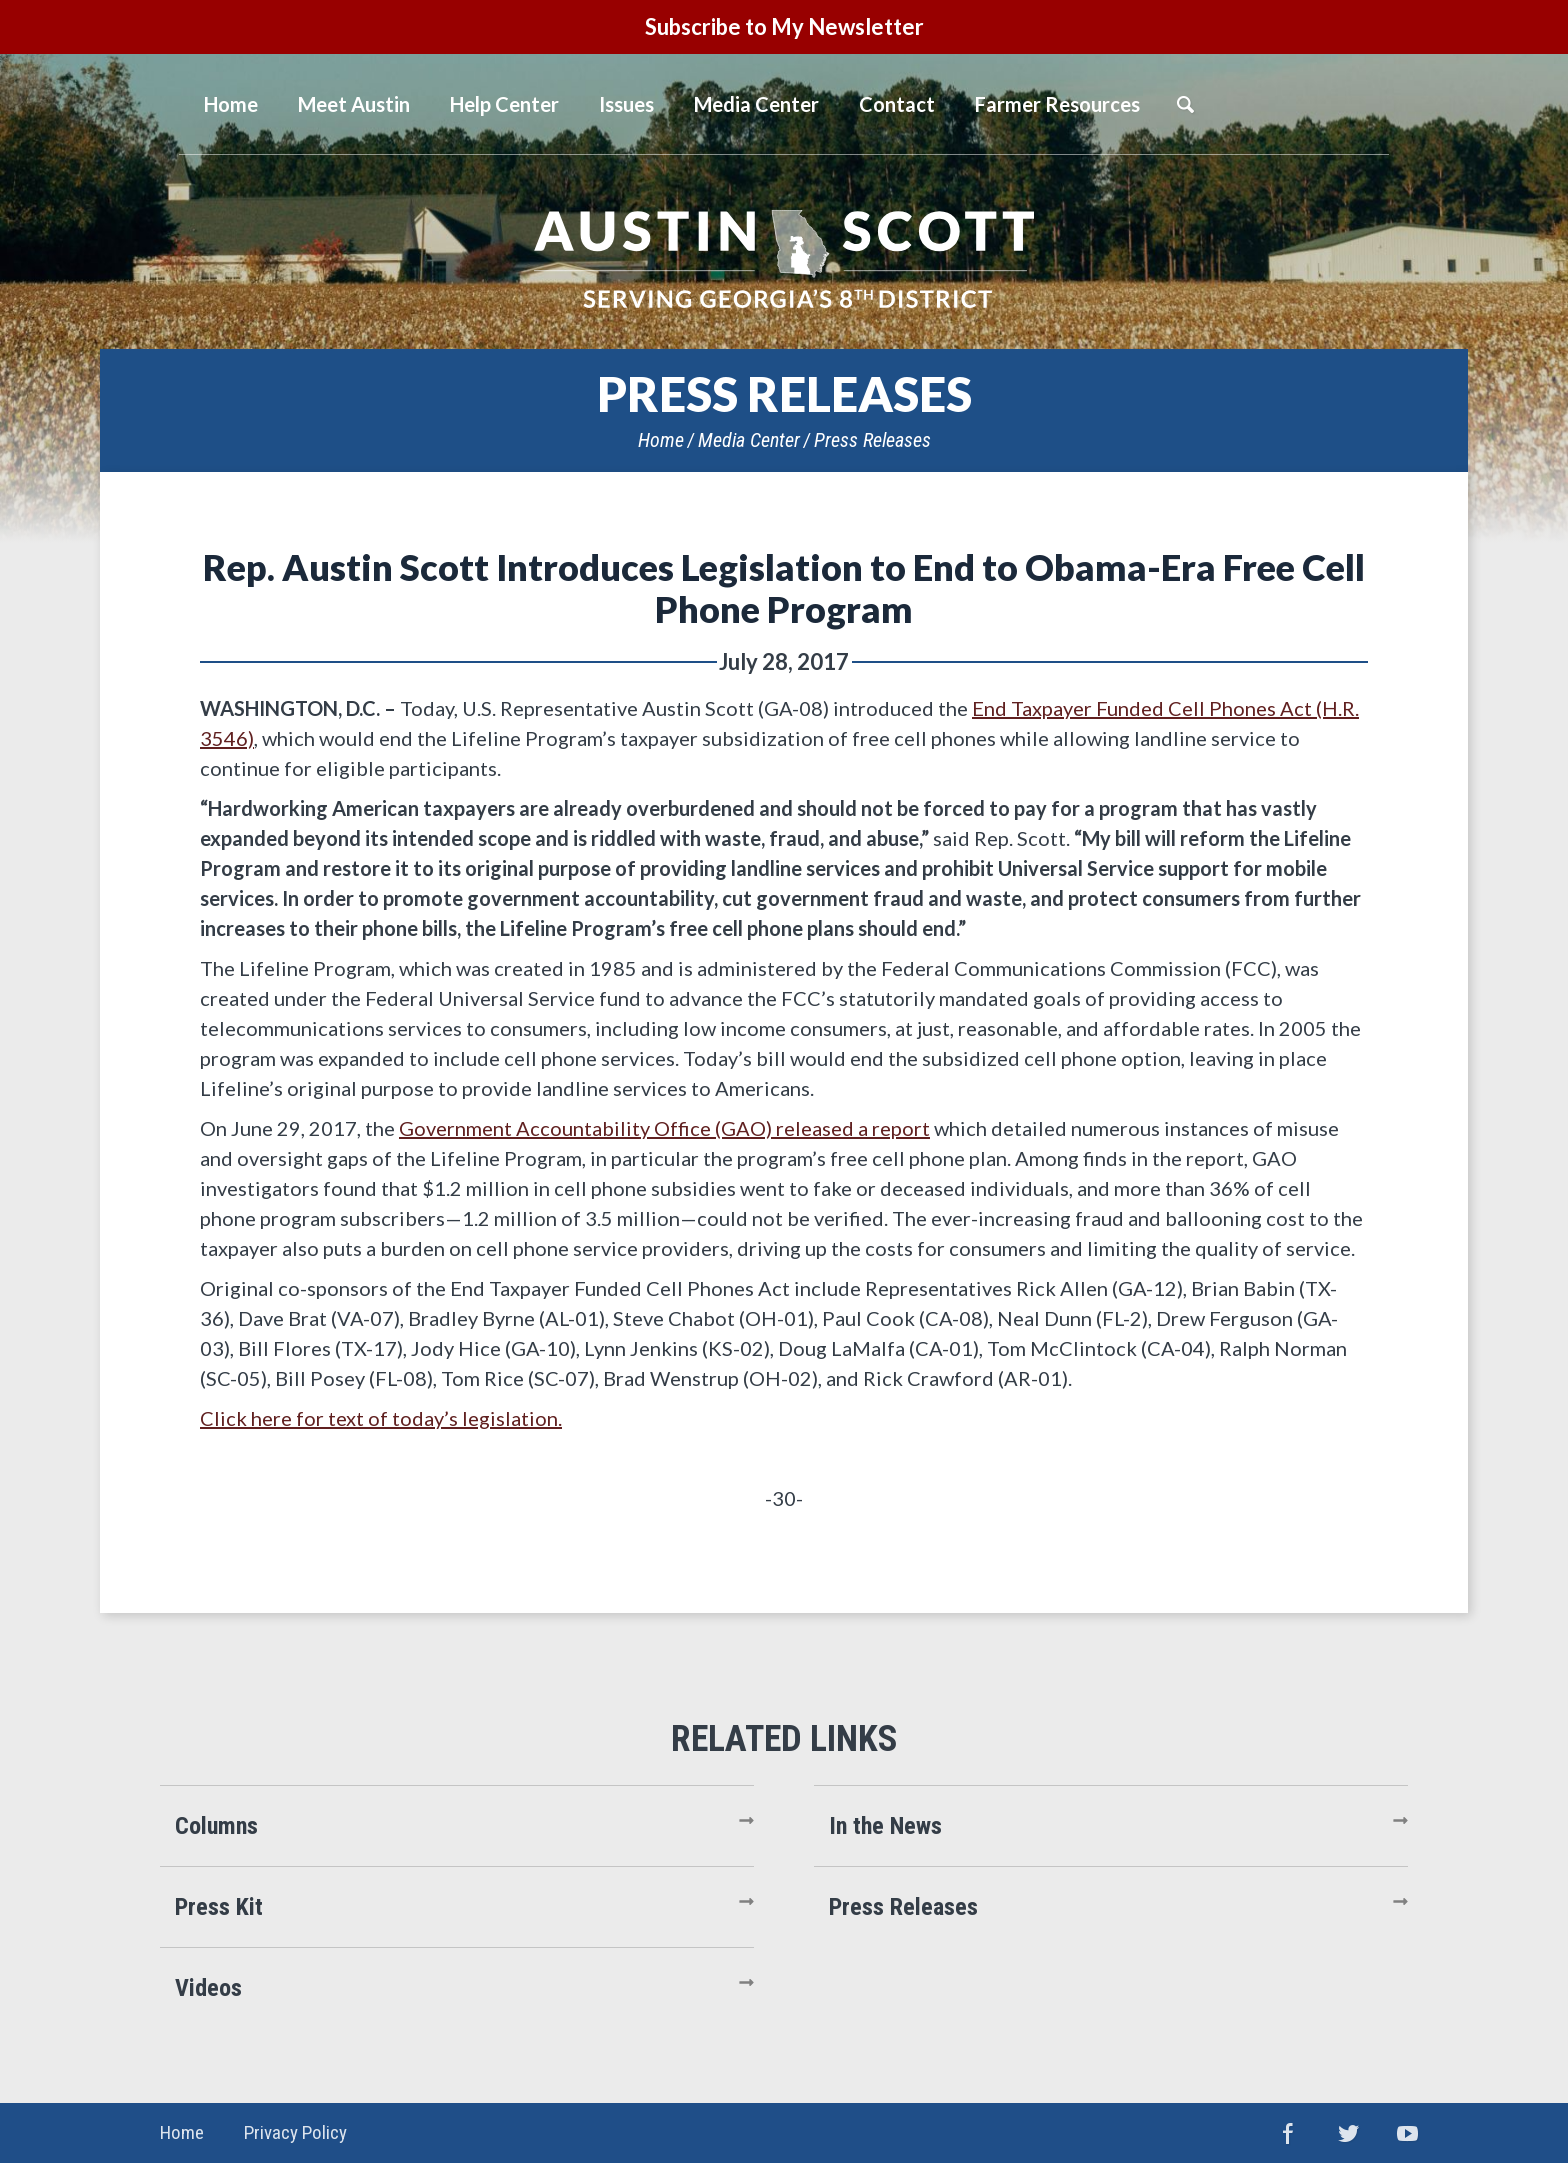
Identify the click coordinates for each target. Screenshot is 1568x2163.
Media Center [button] (756, 104)
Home (661, 440)
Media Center (749, 440)
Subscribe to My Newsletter (784, 26)
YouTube (1408, 2133)
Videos (208, 1988)
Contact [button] (897, 104)
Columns (216, 1826)
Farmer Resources (1057, 104)
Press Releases (872, 440)
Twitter (1348, 2133)
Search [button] (1185, 104)
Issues (626, 104)
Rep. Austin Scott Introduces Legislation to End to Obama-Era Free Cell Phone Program (784, 588)
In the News (885, 1826)
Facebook (1288, 2133)
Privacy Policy (295, 2132)
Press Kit (219, 1907)
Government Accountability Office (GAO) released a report (664, 1128)
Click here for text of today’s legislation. (381, 1418)
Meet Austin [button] (354, 104)
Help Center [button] (504, 104)
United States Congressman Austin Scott (784, 259)
